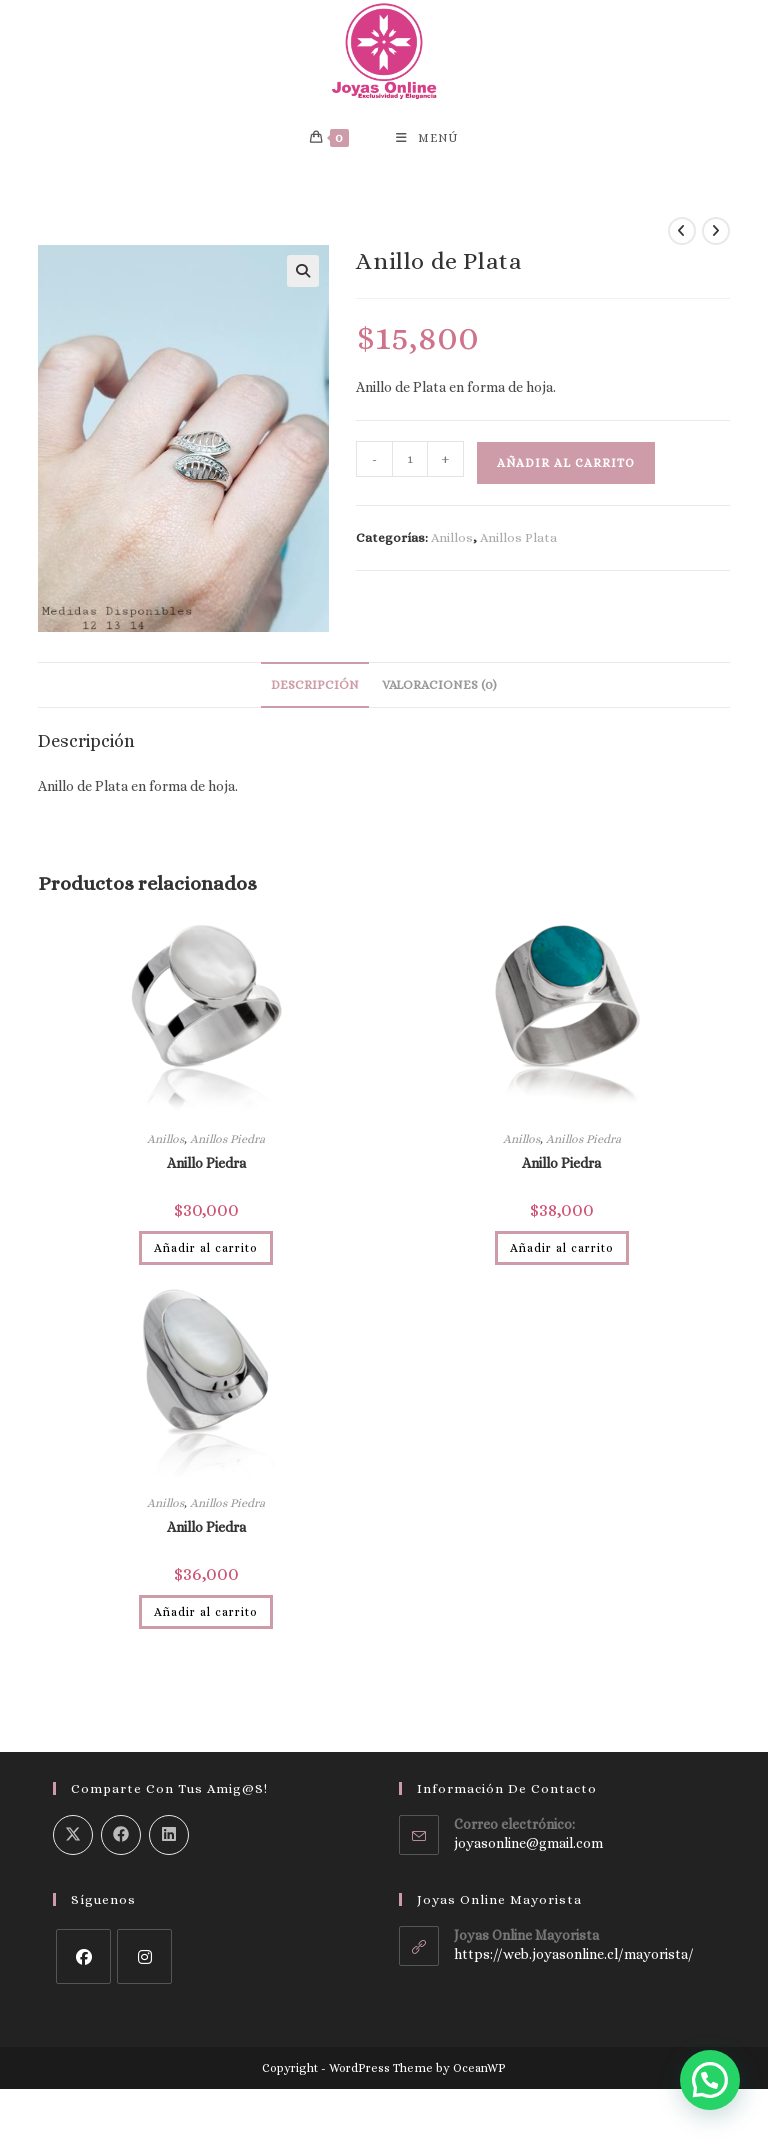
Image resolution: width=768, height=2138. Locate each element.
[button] (303, 275)
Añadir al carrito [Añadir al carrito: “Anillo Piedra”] (206, 1252)
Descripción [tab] (315, 689)
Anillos (452, 542)
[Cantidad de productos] (410, 464)
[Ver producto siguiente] (716, 235)
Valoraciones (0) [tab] (439, 689)
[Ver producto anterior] (682, 235)
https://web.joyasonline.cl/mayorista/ (574, 1959)
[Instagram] (144, 1960)
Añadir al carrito (566, 468)
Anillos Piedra (227, 1143)
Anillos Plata (518, 542)
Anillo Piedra (206, 1167)
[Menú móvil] (427, 141)
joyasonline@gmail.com (528, 1848)
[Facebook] (83, 1960)
